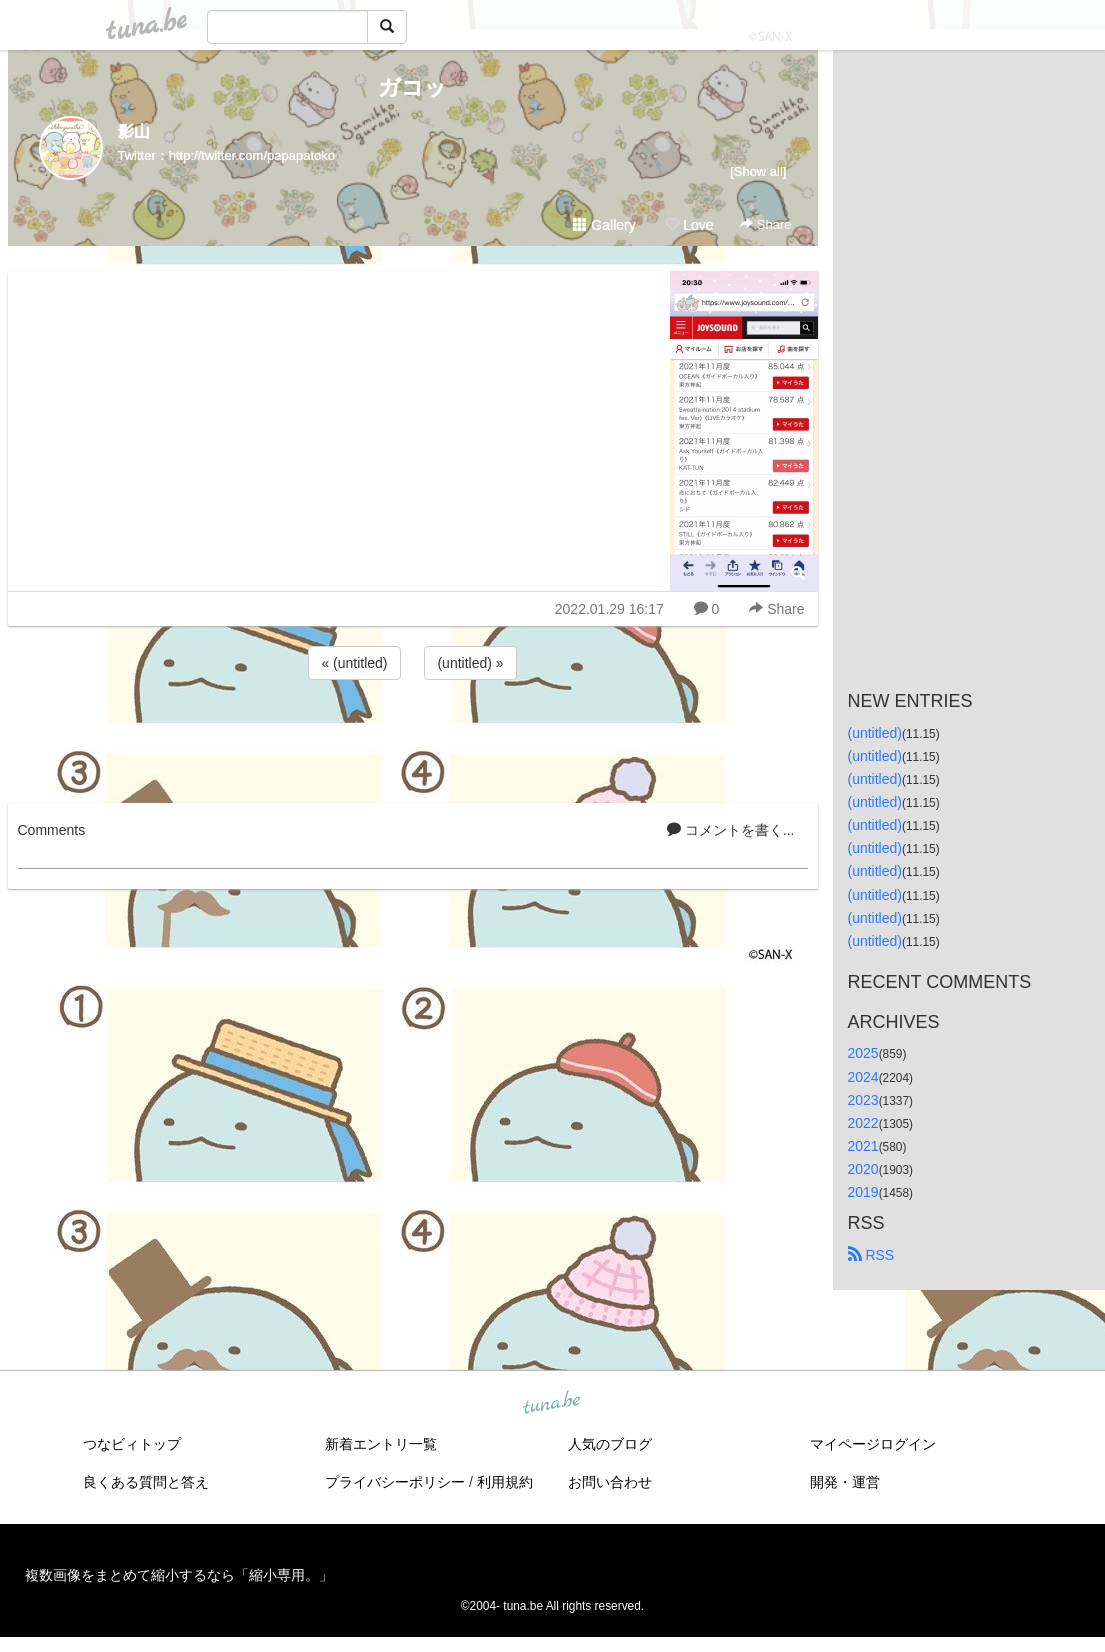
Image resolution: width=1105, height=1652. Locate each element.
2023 (863, 1100)
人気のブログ (610, 1444)
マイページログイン (873, 1444)
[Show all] (758, 171)
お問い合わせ (610, 1482)
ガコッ (412, 87)
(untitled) (875, 733)
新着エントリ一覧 (381, 1444)
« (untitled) (354, 663)
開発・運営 (845, 1482)
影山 (134, 131)
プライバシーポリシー (395, 1482)
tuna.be (552, 1404)
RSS (871, 1255)
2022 (863, 1123)
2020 (863, 1169)
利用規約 (505, 1482)
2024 (863, 1077)
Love (689, 225)
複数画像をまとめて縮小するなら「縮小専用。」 (179, 1575)
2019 (863, 1192)
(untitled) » (470, 663)
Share (765, 224)
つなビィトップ (132, 1444)
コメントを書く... (731, 830)
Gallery (604, 225)
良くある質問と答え (146, 1482)
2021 (863, 1146)
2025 (863, 1053)
